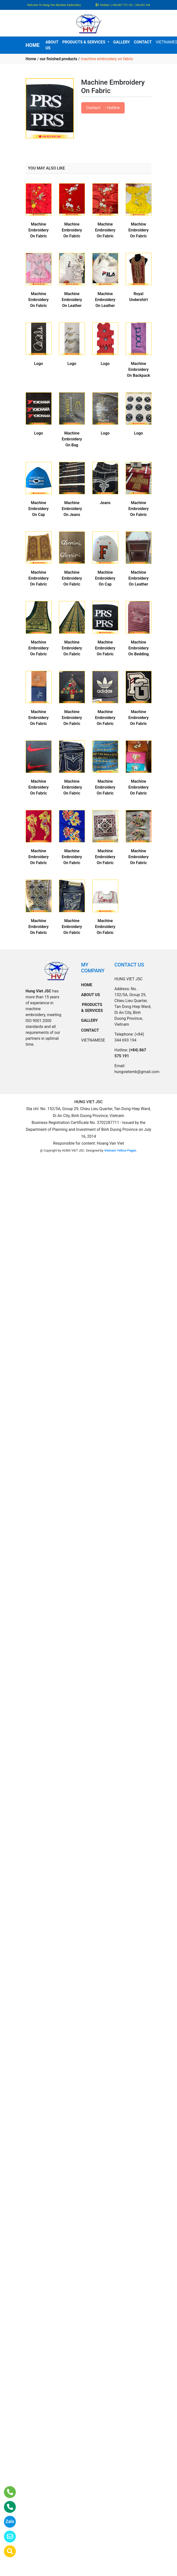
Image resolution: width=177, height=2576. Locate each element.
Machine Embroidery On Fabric (38, 230)
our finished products (58, 59)
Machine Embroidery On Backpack (138, 369)
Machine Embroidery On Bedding (138, 648)
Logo (38, 363)
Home (31, 59)
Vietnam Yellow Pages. (120, 1150)
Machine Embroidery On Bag (72, 439)
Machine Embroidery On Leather (72, 299)
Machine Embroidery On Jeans (72, 508)
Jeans (105, 502)
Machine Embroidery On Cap (38, 508)
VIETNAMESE (93, 1040)
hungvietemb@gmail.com (137, 1071)
